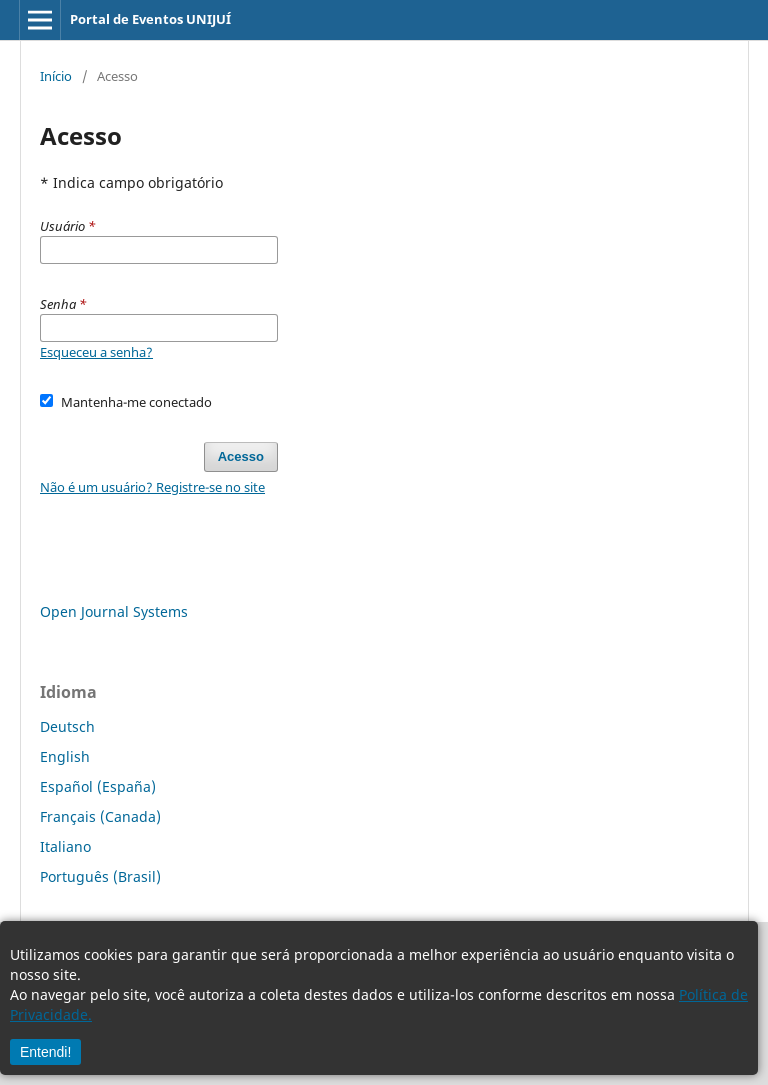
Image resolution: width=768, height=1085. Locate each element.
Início (56, 76)
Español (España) (98, 786)
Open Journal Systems (114, 611)
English (65, 756)
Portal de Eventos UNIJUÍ (150, 19)
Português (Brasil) (100, 876)
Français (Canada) (100, 816)
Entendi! (45, 1052)
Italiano (65, 846)
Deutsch (67, 726)
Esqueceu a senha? (96, 352)
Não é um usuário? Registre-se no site (152, 487)
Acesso (241, 456)
